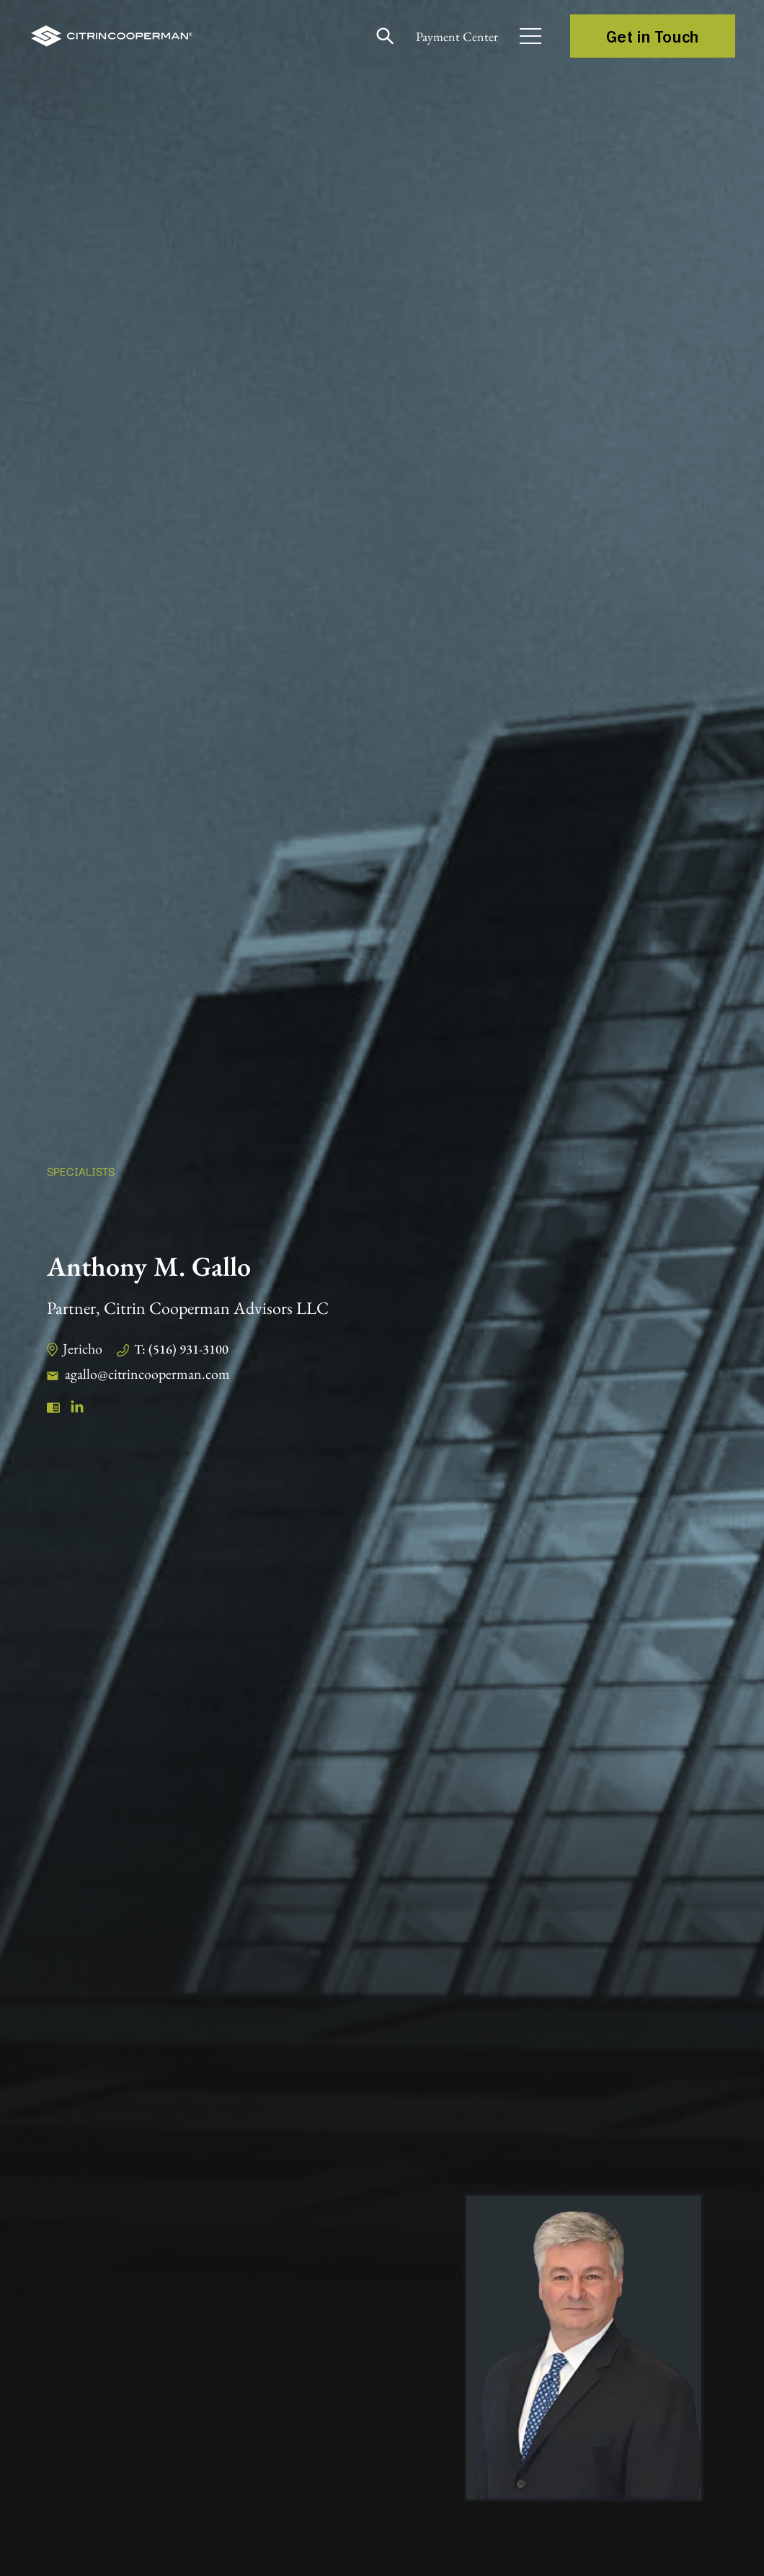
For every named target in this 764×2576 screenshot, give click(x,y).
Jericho (82, 1348)
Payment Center (457, 36)
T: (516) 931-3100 (181, 1349)
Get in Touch (652, 36)
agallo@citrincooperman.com (147, 1373)
